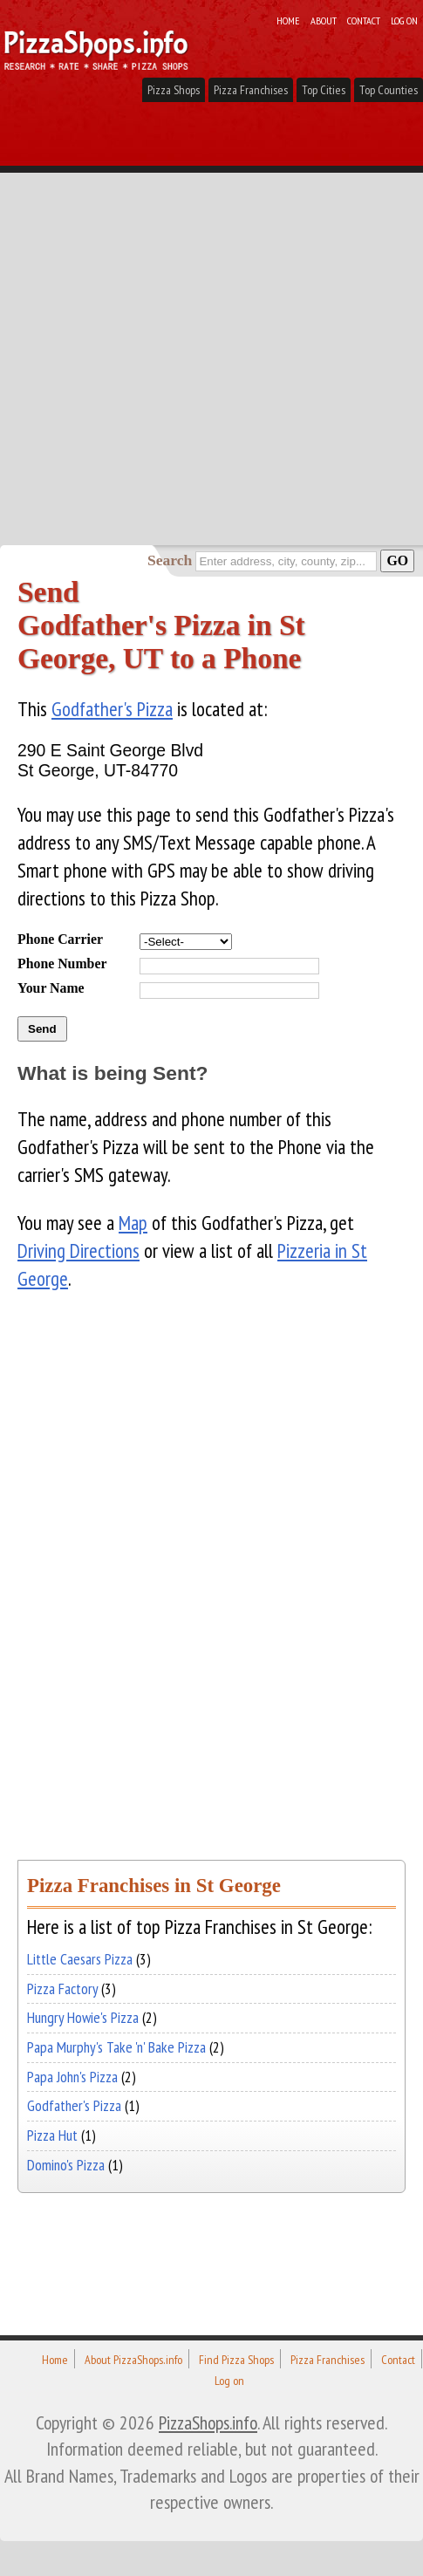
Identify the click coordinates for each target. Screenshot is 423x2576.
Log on (404, 20)
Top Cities (323, 90)
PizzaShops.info (208, 2422)
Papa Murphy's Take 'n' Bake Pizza (116, 2047)
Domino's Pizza (66, 2165)
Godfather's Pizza (112, 708)
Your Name (51, 988)
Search (169, 560)
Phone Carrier (60, 939)
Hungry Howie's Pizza (83, 2017)
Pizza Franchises (251, 90)
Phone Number (61, 963)
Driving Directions (78, 1250)
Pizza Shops (173, 90)
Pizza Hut (52, 2135)
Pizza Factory (62, 1988)
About (323, 20)
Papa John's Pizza (72, 2077)
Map (133, 1222)
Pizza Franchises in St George (154, 1885)
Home (288, 20)
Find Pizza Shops (236, 2360)
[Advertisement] (211, 324)
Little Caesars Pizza (80, 1959)
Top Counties (388, 90)
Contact (363, 20)
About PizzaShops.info (133, 2360)
